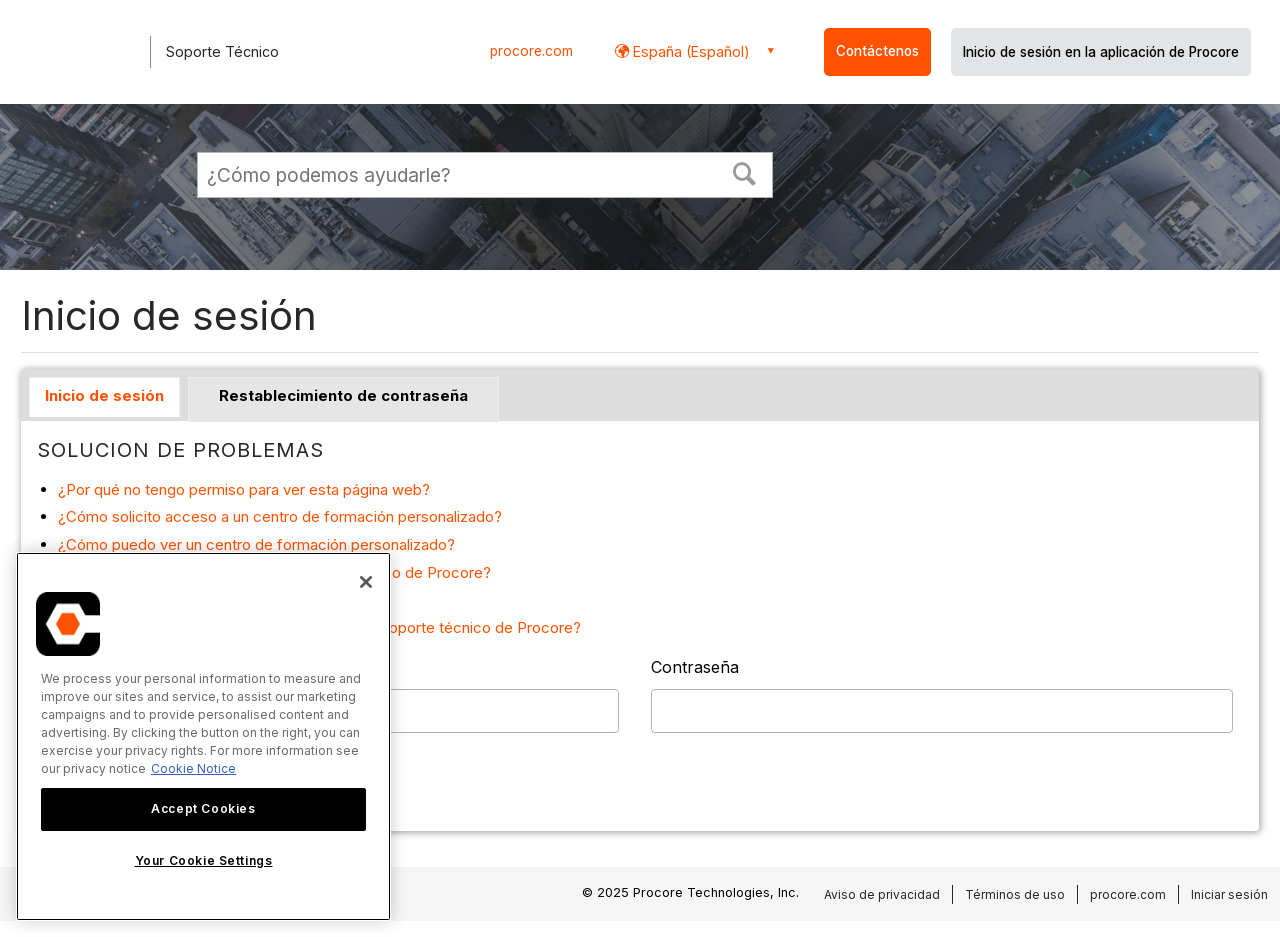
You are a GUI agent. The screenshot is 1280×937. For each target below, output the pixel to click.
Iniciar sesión (1229, 894)
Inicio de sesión (104, 395)
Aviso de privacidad (882, 894)
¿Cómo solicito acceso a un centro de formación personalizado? (280, 516)
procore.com (531, 51)
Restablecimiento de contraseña (343, 395)
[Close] (366, 582)
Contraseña (695, 667)
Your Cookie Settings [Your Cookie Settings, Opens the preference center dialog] (204, 860)
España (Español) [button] (689, 51)
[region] (203, 736)
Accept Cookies (203, 808)
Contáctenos (877, 51)
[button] (745, 172)
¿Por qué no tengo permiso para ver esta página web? (244, 489)
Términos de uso (1015, 894)
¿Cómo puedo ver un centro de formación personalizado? (256, 544)
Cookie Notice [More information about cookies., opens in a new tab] (193, 768)
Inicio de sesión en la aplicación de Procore (1101, 52)
